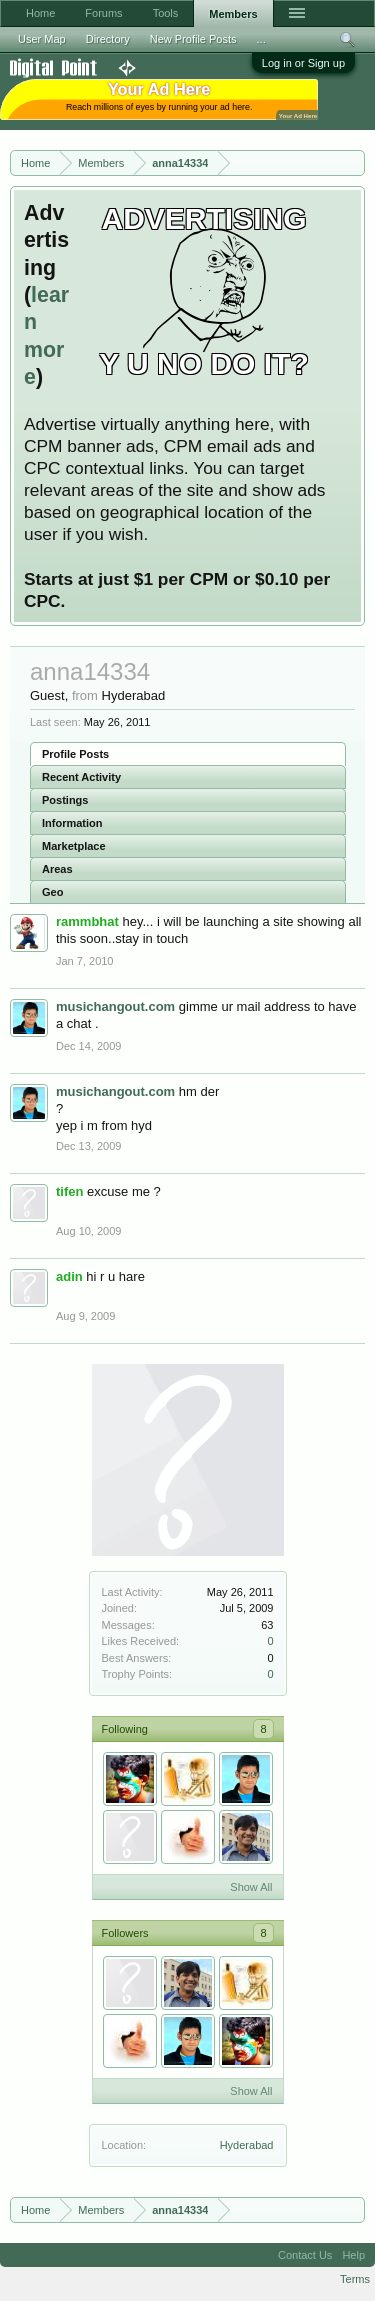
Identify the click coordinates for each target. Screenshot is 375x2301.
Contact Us (305, 2255)
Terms (355, 2279)
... (261, 39)
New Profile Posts (193, 39)
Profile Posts (75, 754)
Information (72, 823)
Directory (108, 39)
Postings (65, 800)
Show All (251, 1887)
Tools (166, 13)
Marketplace (74, 846)
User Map (42, 39)
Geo (52, 892)
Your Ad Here (298, 115)
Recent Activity (81, 777)
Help (353, 2255)
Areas (57, 869)
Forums (103, 13)
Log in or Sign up (303, 63)
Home (40, 13)
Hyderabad (247, 2145)
